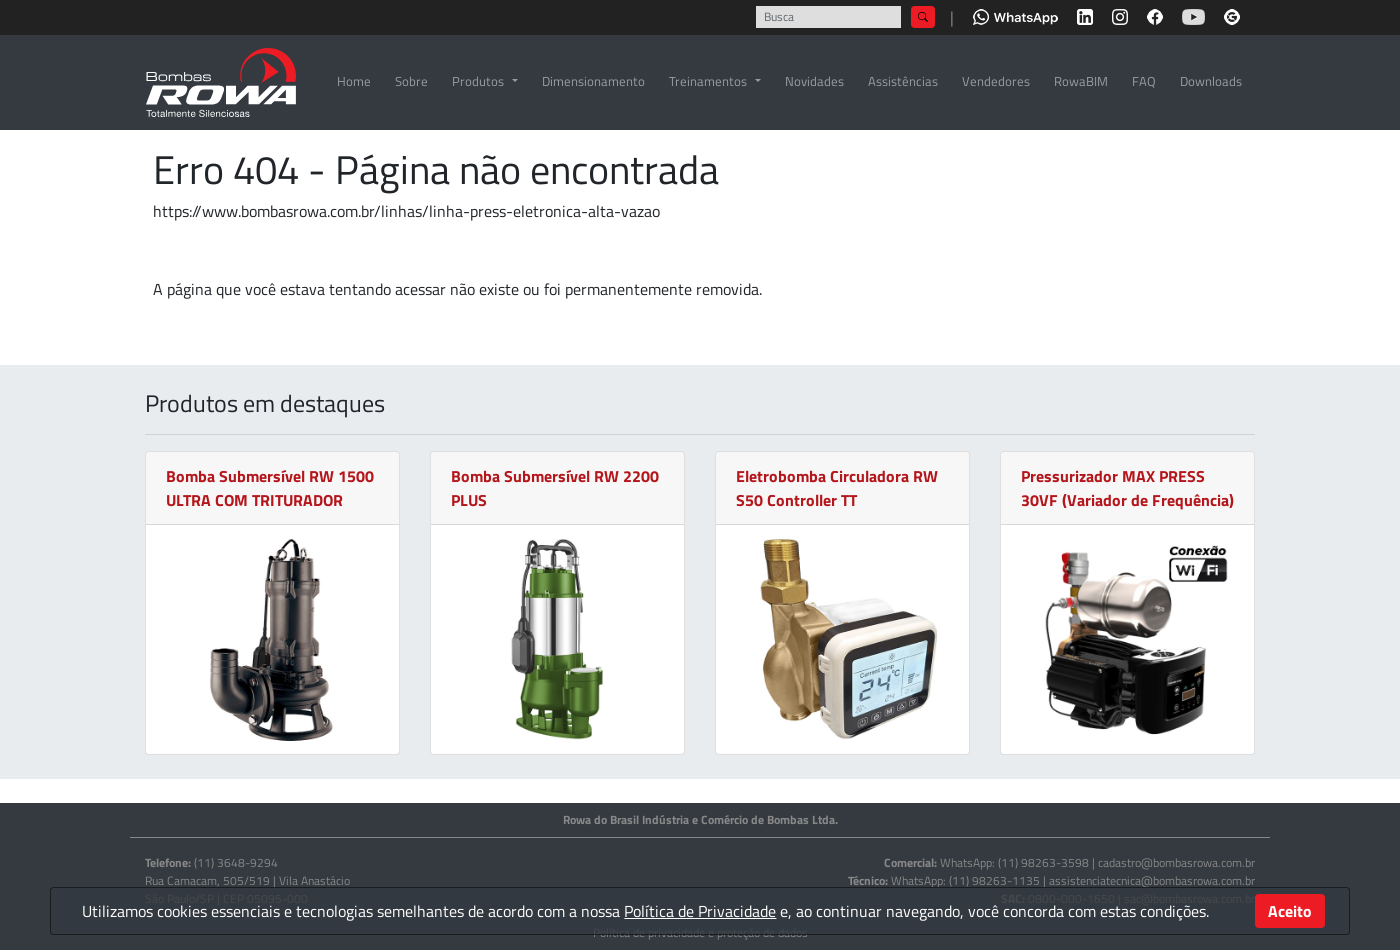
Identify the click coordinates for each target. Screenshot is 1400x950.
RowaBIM (1081, 81)
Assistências (903, 81)
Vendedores (996, 81)
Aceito (1290, 911)
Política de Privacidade (700, 911)
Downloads (1211, 81)
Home (354, 81)
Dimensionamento (593, 81)
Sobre (411, 81)
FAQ (1144, 81)
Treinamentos (708, 81)
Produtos (478, 81)
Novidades (814, 81)
